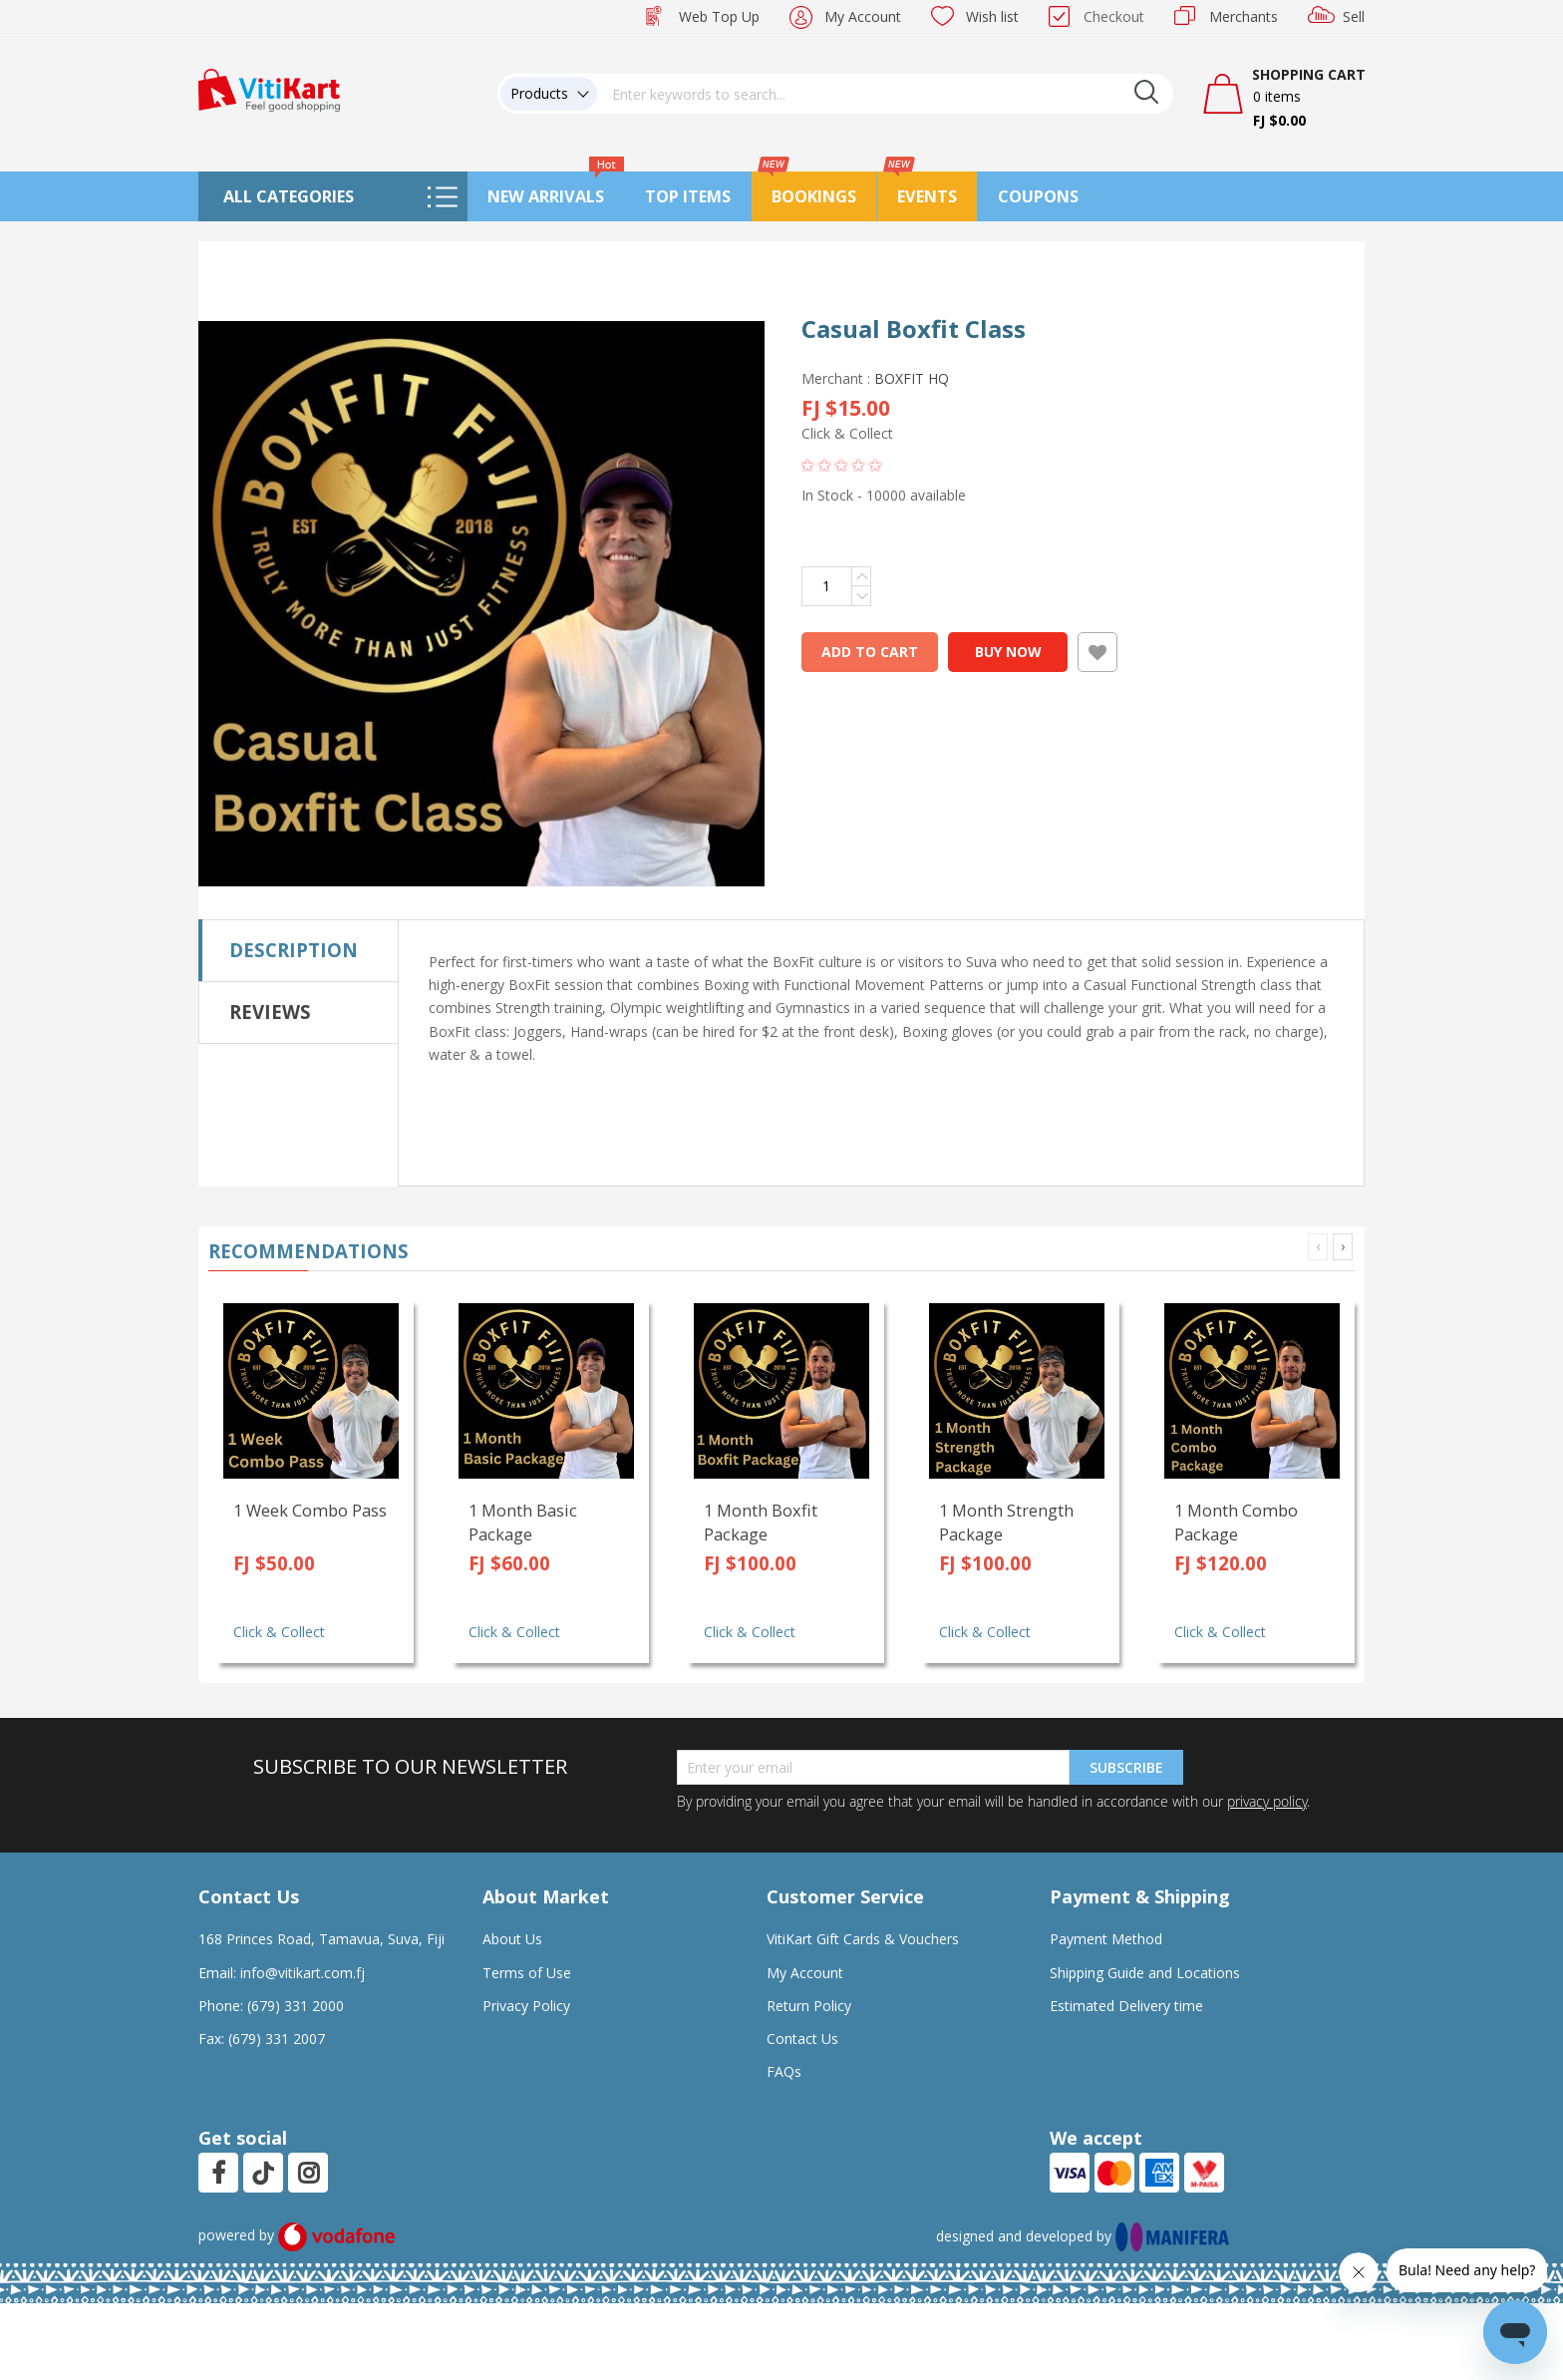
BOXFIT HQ (911, 378)
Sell (1354, 16)
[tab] (298, 950)
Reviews (270, 1011)
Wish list (992, 16)
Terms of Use (526, 1972)
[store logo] (269, 88)
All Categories (288, 196)
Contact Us (802, 2038)
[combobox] (885, 94)
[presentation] (1343, 1246)
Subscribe (1126, 1767)
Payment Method (1106, 1938)
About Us (512, 1938)
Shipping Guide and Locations (1145, 1972)
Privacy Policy (526, 2005)
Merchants (1243, 16)
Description (293, 949)
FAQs (784, 2071)
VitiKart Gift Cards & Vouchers (863, 1938)
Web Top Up (719, 16)
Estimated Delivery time (1126, 2005)
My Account (862, 16)
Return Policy (809, 2005)
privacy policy (1267, 1801)
